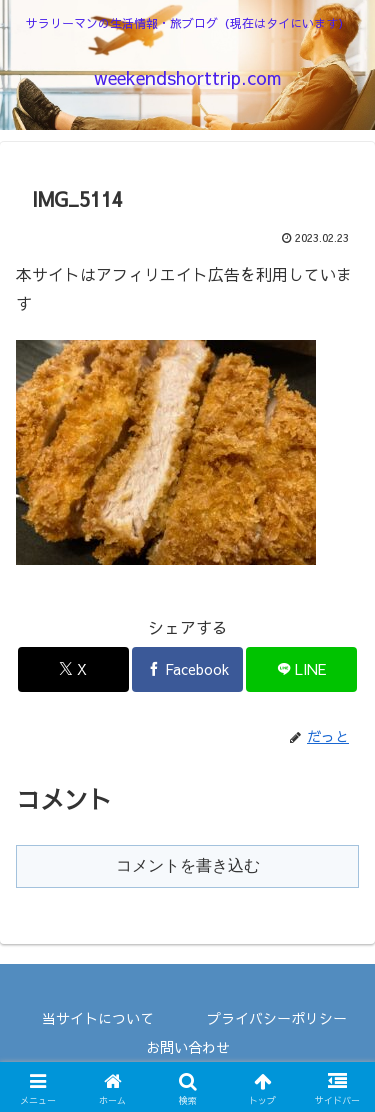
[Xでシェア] (73, 669)
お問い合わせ (188, 1047)
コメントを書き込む (188, 865)
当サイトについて (98, 1018)
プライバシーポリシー (277, 1018)
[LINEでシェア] (301, 669)
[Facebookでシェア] (187, 669)
